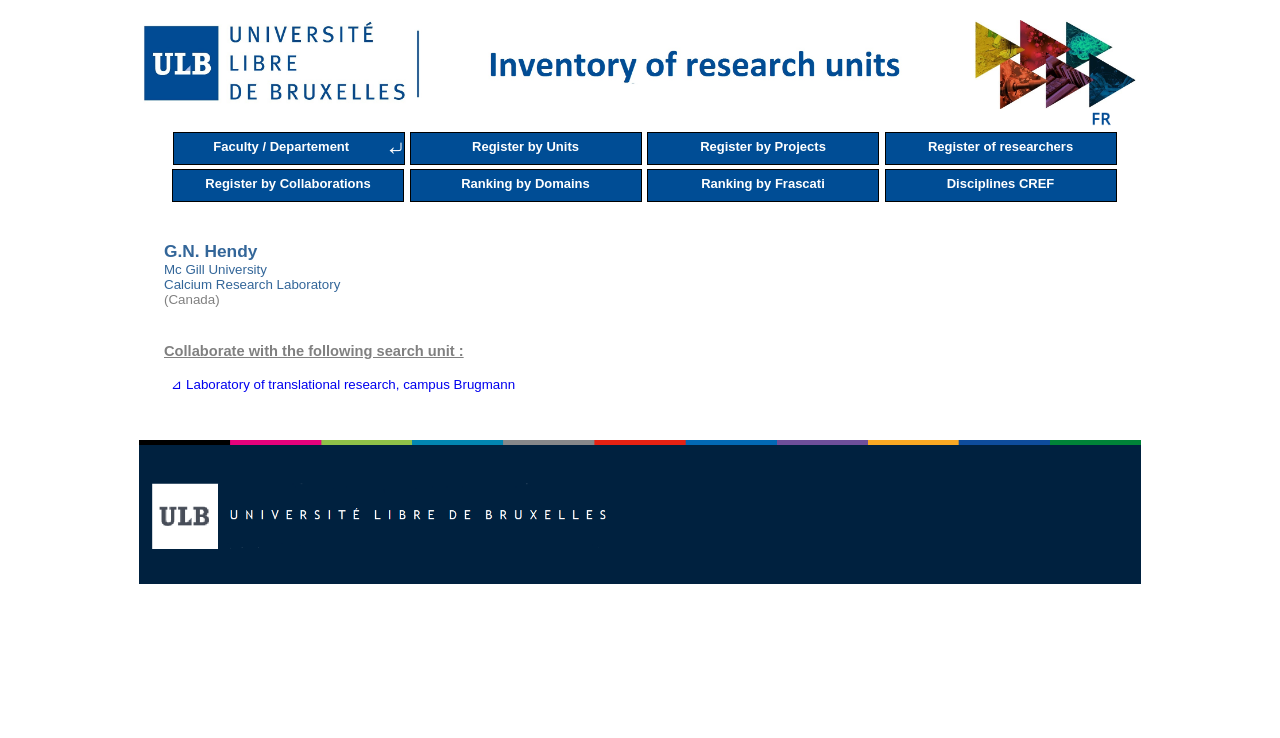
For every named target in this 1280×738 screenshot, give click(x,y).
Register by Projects (763, 146)
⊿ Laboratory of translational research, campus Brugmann (339, 384)
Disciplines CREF (1001, 183)
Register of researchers (1000, 146)
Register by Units (525, 146)
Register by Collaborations (287, 183)
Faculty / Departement (281, 146)
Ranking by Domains (525, 183)
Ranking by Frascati (763, 183)
